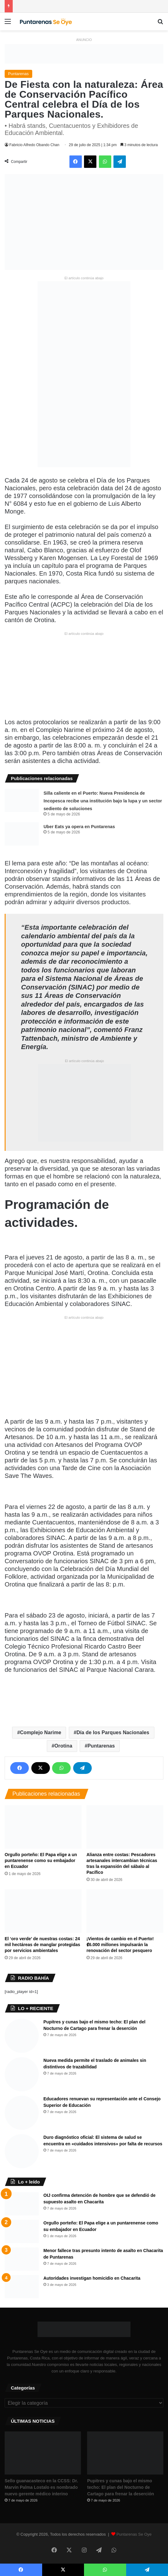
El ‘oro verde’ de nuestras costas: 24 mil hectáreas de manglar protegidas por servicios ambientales (42, 1944)
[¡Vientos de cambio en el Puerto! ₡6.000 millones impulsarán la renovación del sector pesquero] (124, 1911)
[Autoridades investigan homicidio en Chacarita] (22, 2286)
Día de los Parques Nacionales (113, 1732)
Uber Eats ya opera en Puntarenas (79, 826)
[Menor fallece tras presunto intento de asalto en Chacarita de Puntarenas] (22, 2259)
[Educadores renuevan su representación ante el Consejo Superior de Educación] (22, 2113)
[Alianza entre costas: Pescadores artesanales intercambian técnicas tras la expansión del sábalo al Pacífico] (124, 1827)
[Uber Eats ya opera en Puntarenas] (22, 834)
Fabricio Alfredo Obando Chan (34, 145)
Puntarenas (18, 73)
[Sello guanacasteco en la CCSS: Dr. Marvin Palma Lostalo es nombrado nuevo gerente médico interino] (43, 2453)
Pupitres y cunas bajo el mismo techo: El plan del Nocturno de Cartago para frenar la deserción (120, 2487)
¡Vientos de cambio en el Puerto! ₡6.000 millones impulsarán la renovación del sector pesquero (120, 1944)
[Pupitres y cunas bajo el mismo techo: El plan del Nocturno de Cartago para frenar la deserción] (22, 2036)
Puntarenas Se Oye (134, 2534)
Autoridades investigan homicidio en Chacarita (91, 2278)
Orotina (64, 1745)
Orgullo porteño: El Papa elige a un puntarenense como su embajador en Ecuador (41, 1860)
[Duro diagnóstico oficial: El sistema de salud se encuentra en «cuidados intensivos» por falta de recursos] (22, 2151)
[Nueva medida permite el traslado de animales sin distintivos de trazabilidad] (22, 2074)
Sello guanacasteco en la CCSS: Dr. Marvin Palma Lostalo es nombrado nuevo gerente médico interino (41, 2487)
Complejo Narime (40, 1732)
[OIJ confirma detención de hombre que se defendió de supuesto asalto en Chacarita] (22, 2203)
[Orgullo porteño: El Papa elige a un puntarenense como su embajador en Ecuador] (43, 1827)
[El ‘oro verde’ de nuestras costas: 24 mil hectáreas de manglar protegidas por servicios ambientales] (43, 1911)
